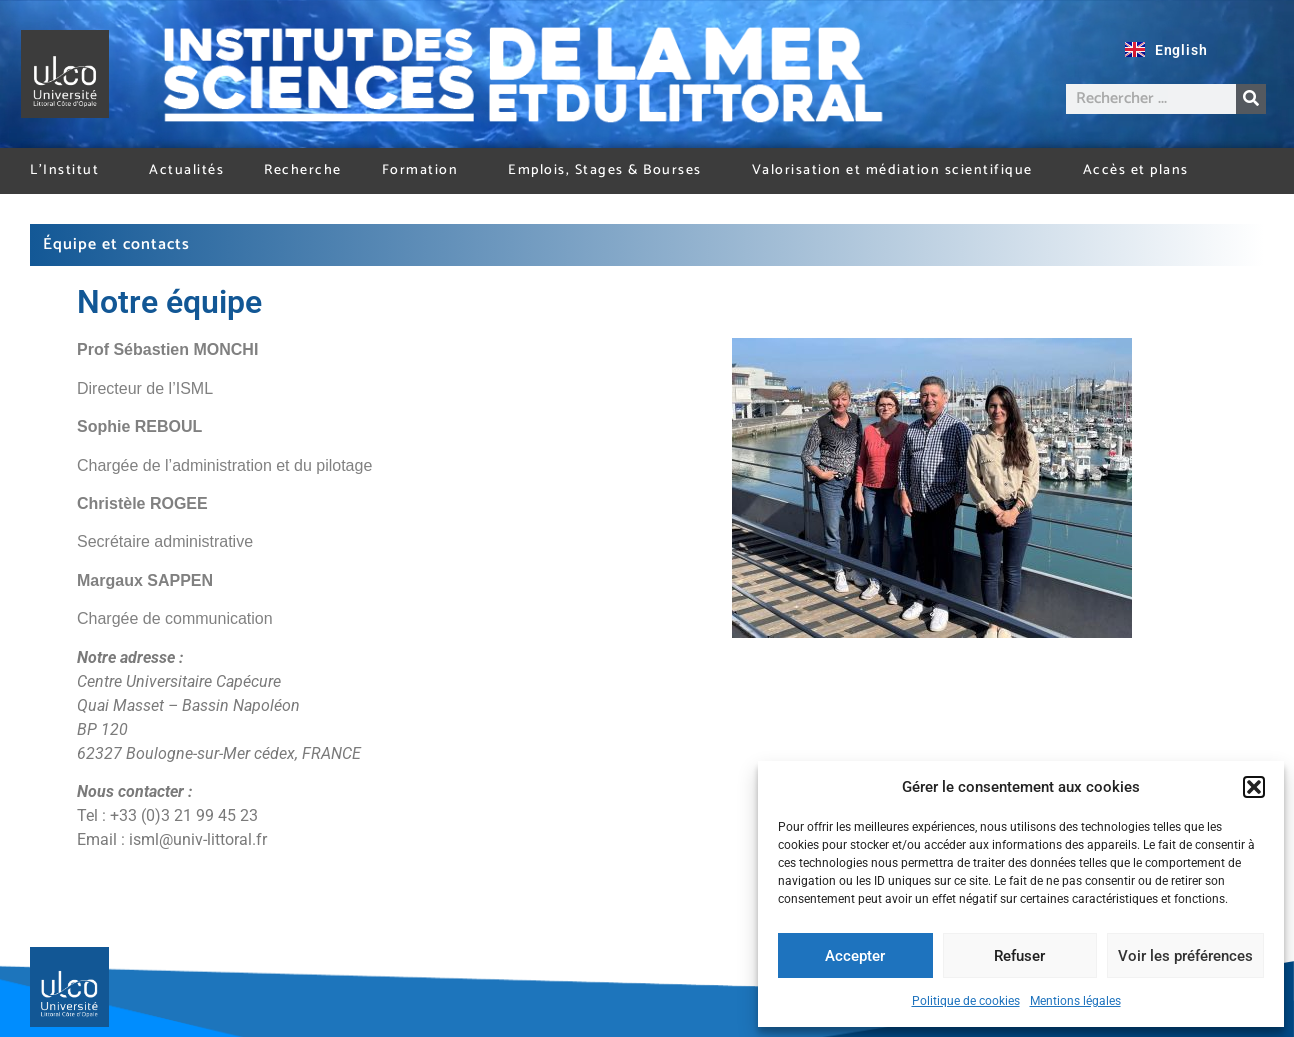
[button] (1254, 787)
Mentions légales (1075, 1001)
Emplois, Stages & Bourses (610, 170)
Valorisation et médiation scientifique (897, 170)
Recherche (303, 170)
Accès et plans (1136, 170)
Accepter (855, 956)
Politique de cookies (966, 1001)
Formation (425, 170)
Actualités (186, 170)
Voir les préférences (1185, 956)
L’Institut (69, 170)
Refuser (1019, 956)
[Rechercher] (1251, 99)
